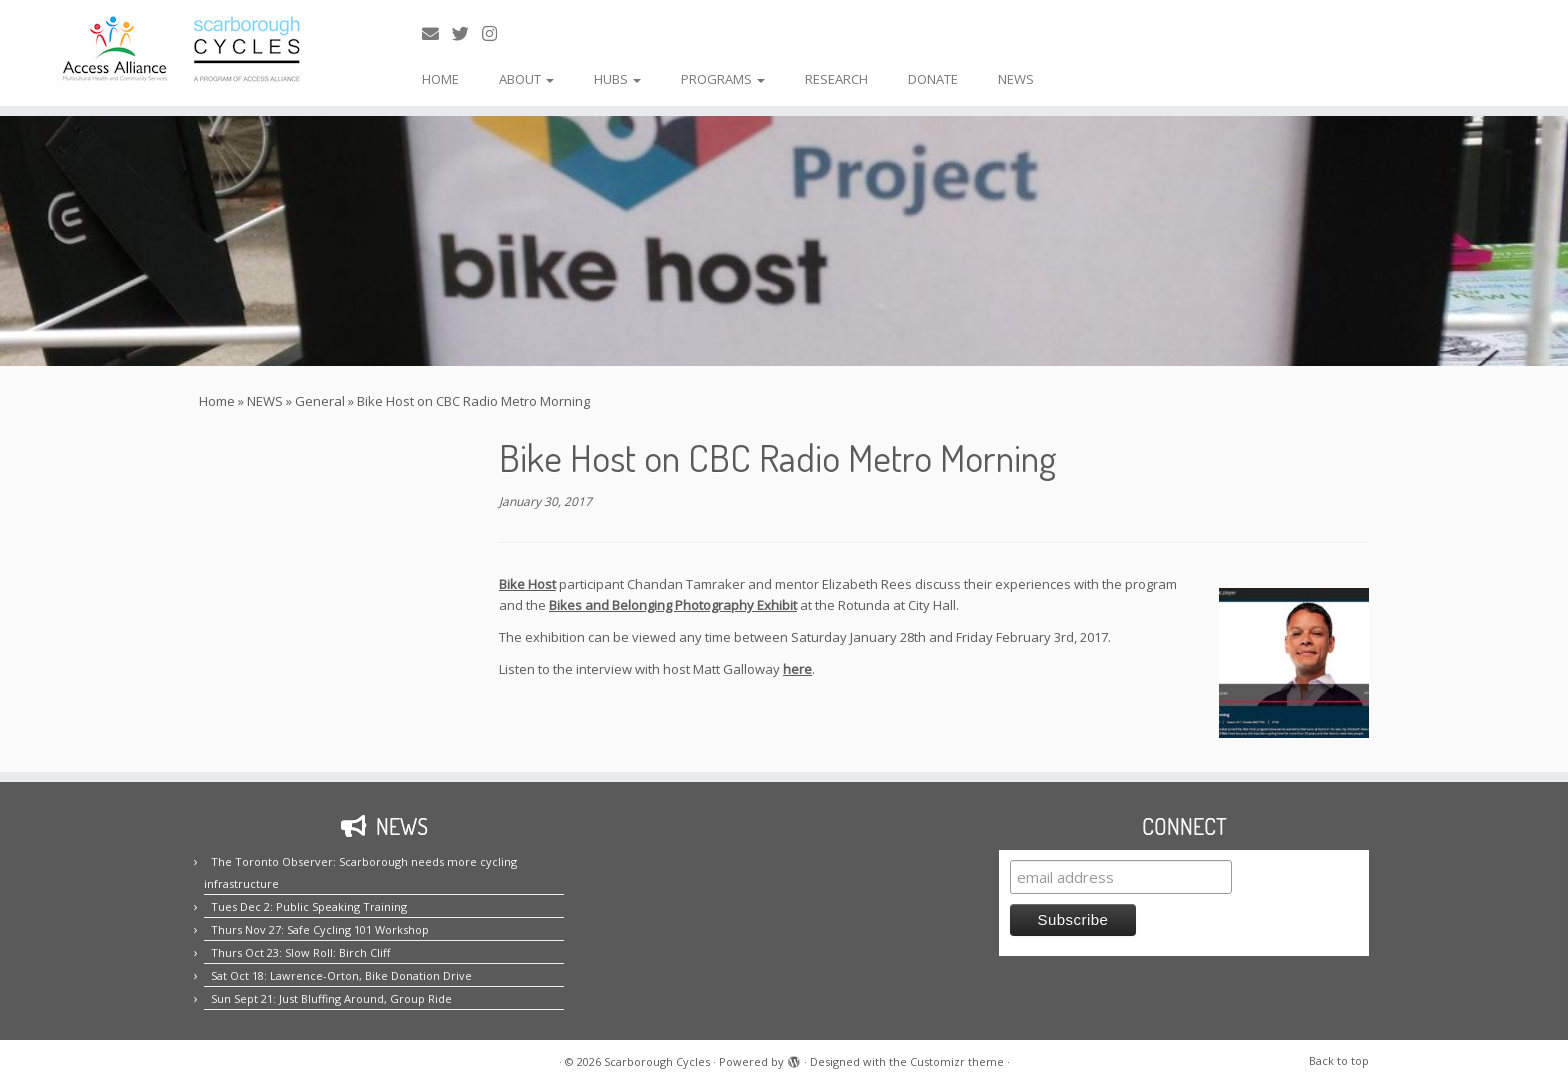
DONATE (933, 79)
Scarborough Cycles (657, 1061)
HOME (440, 79)
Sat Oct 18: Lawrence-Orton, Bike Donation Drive (341, 975)
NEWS (1016, 79)
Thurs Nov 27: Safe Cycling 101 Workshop (320, 929)
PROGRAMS (723, 79)
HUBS (617, 79)
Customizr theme (957, 1061)
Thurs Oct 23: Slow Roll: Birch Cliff (300, 952)
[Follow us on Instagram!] (496, 33)
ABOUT (526, 79)
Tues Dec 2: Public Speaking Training (309, 906)
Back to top (1339, 1060)
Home (217, 401)
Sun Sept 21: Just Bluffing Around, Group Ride (331, 998)
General (320, 401)
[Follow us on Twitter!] (467, 33)
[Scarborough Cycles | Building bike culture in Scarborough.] (181, 49)
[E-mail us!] (437, 33)
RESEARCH (836, 79)
